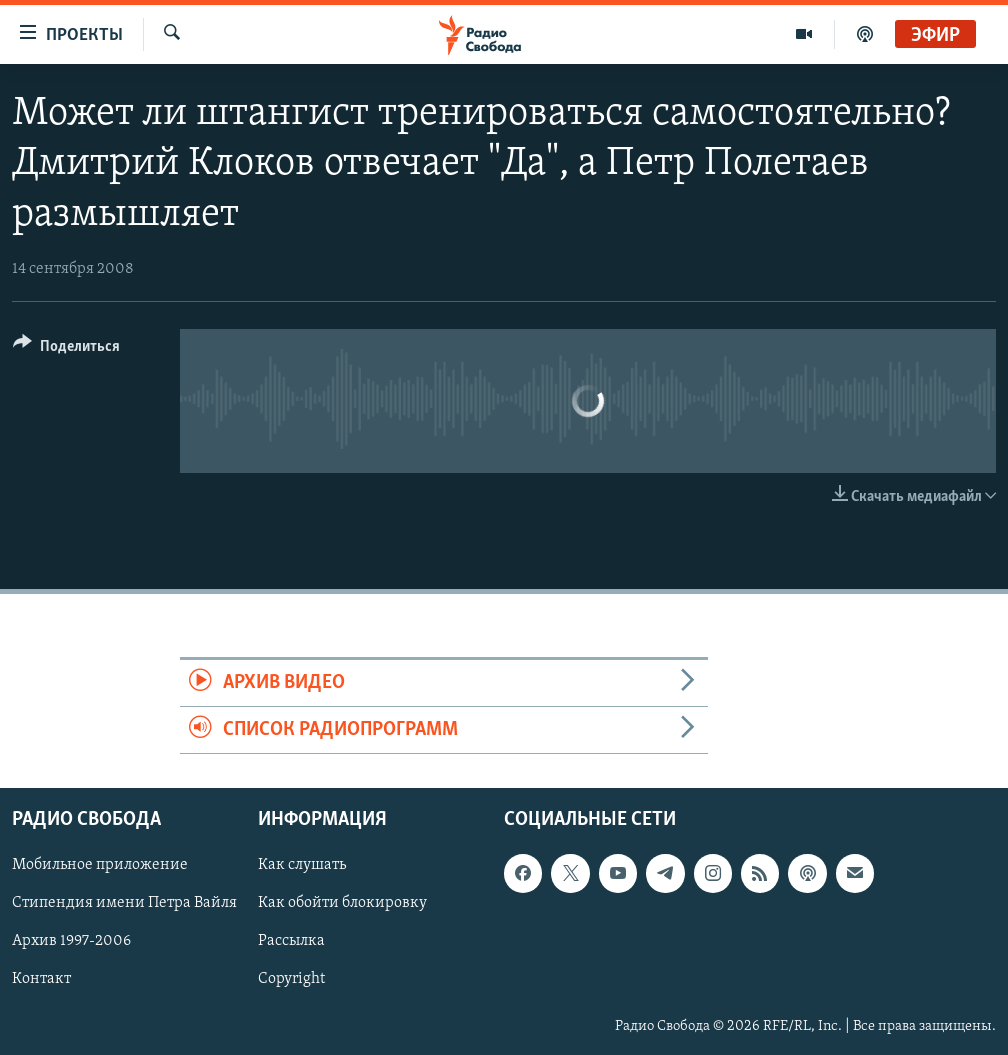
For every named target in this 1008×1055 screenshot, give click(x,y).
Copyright (291, 980)
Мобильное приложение (100, 866)
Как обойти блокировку (342, 904)
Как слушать (302, 866)
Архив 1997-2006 (71, 942)
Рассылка (291, 942)
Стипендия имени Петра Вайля (124, 904)
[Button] (66, 349)
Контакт (41, 980)
